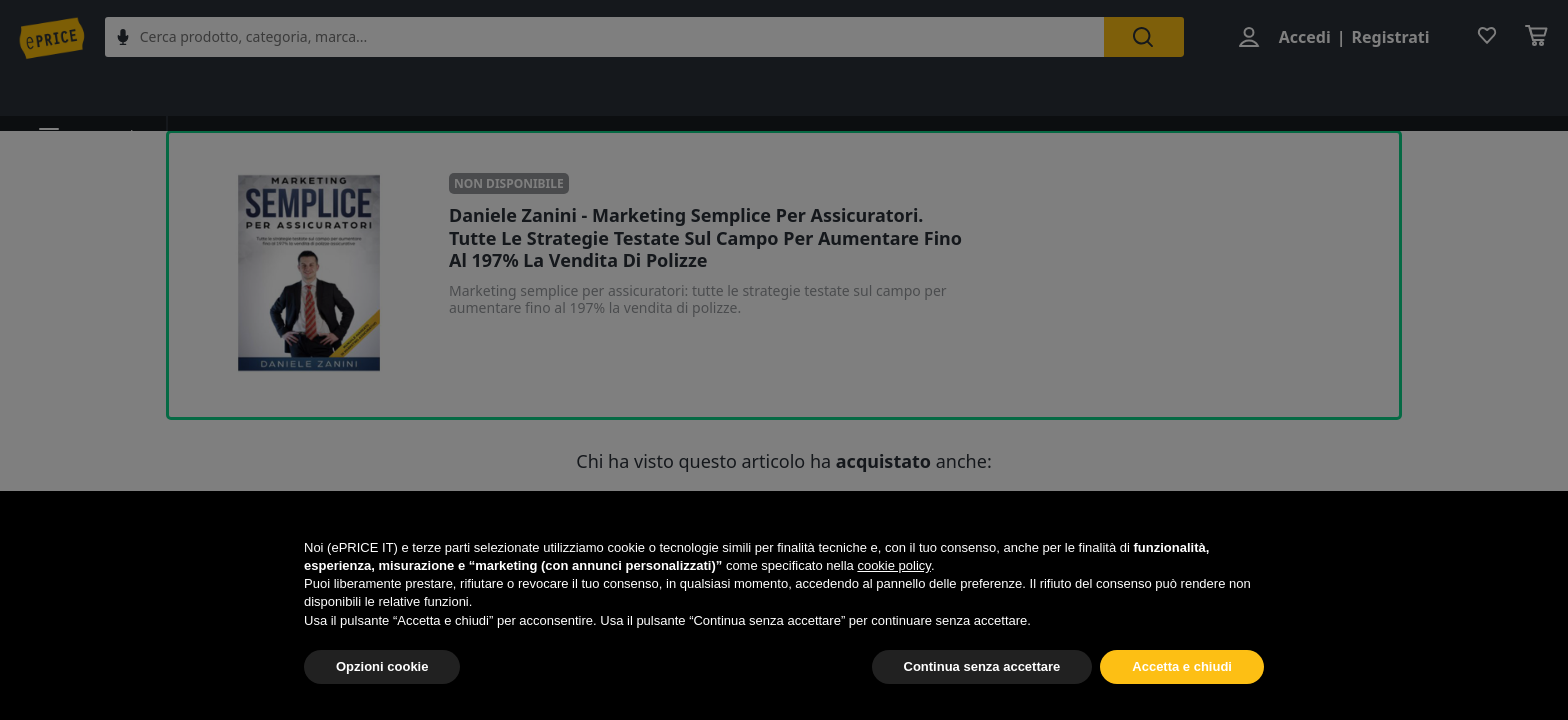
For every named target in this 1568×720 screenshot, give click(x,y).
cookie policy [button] (893, 565)
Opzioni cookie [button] (382, 666)
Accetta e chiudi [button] (1182, 666)
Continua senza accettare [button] (982, 666)
